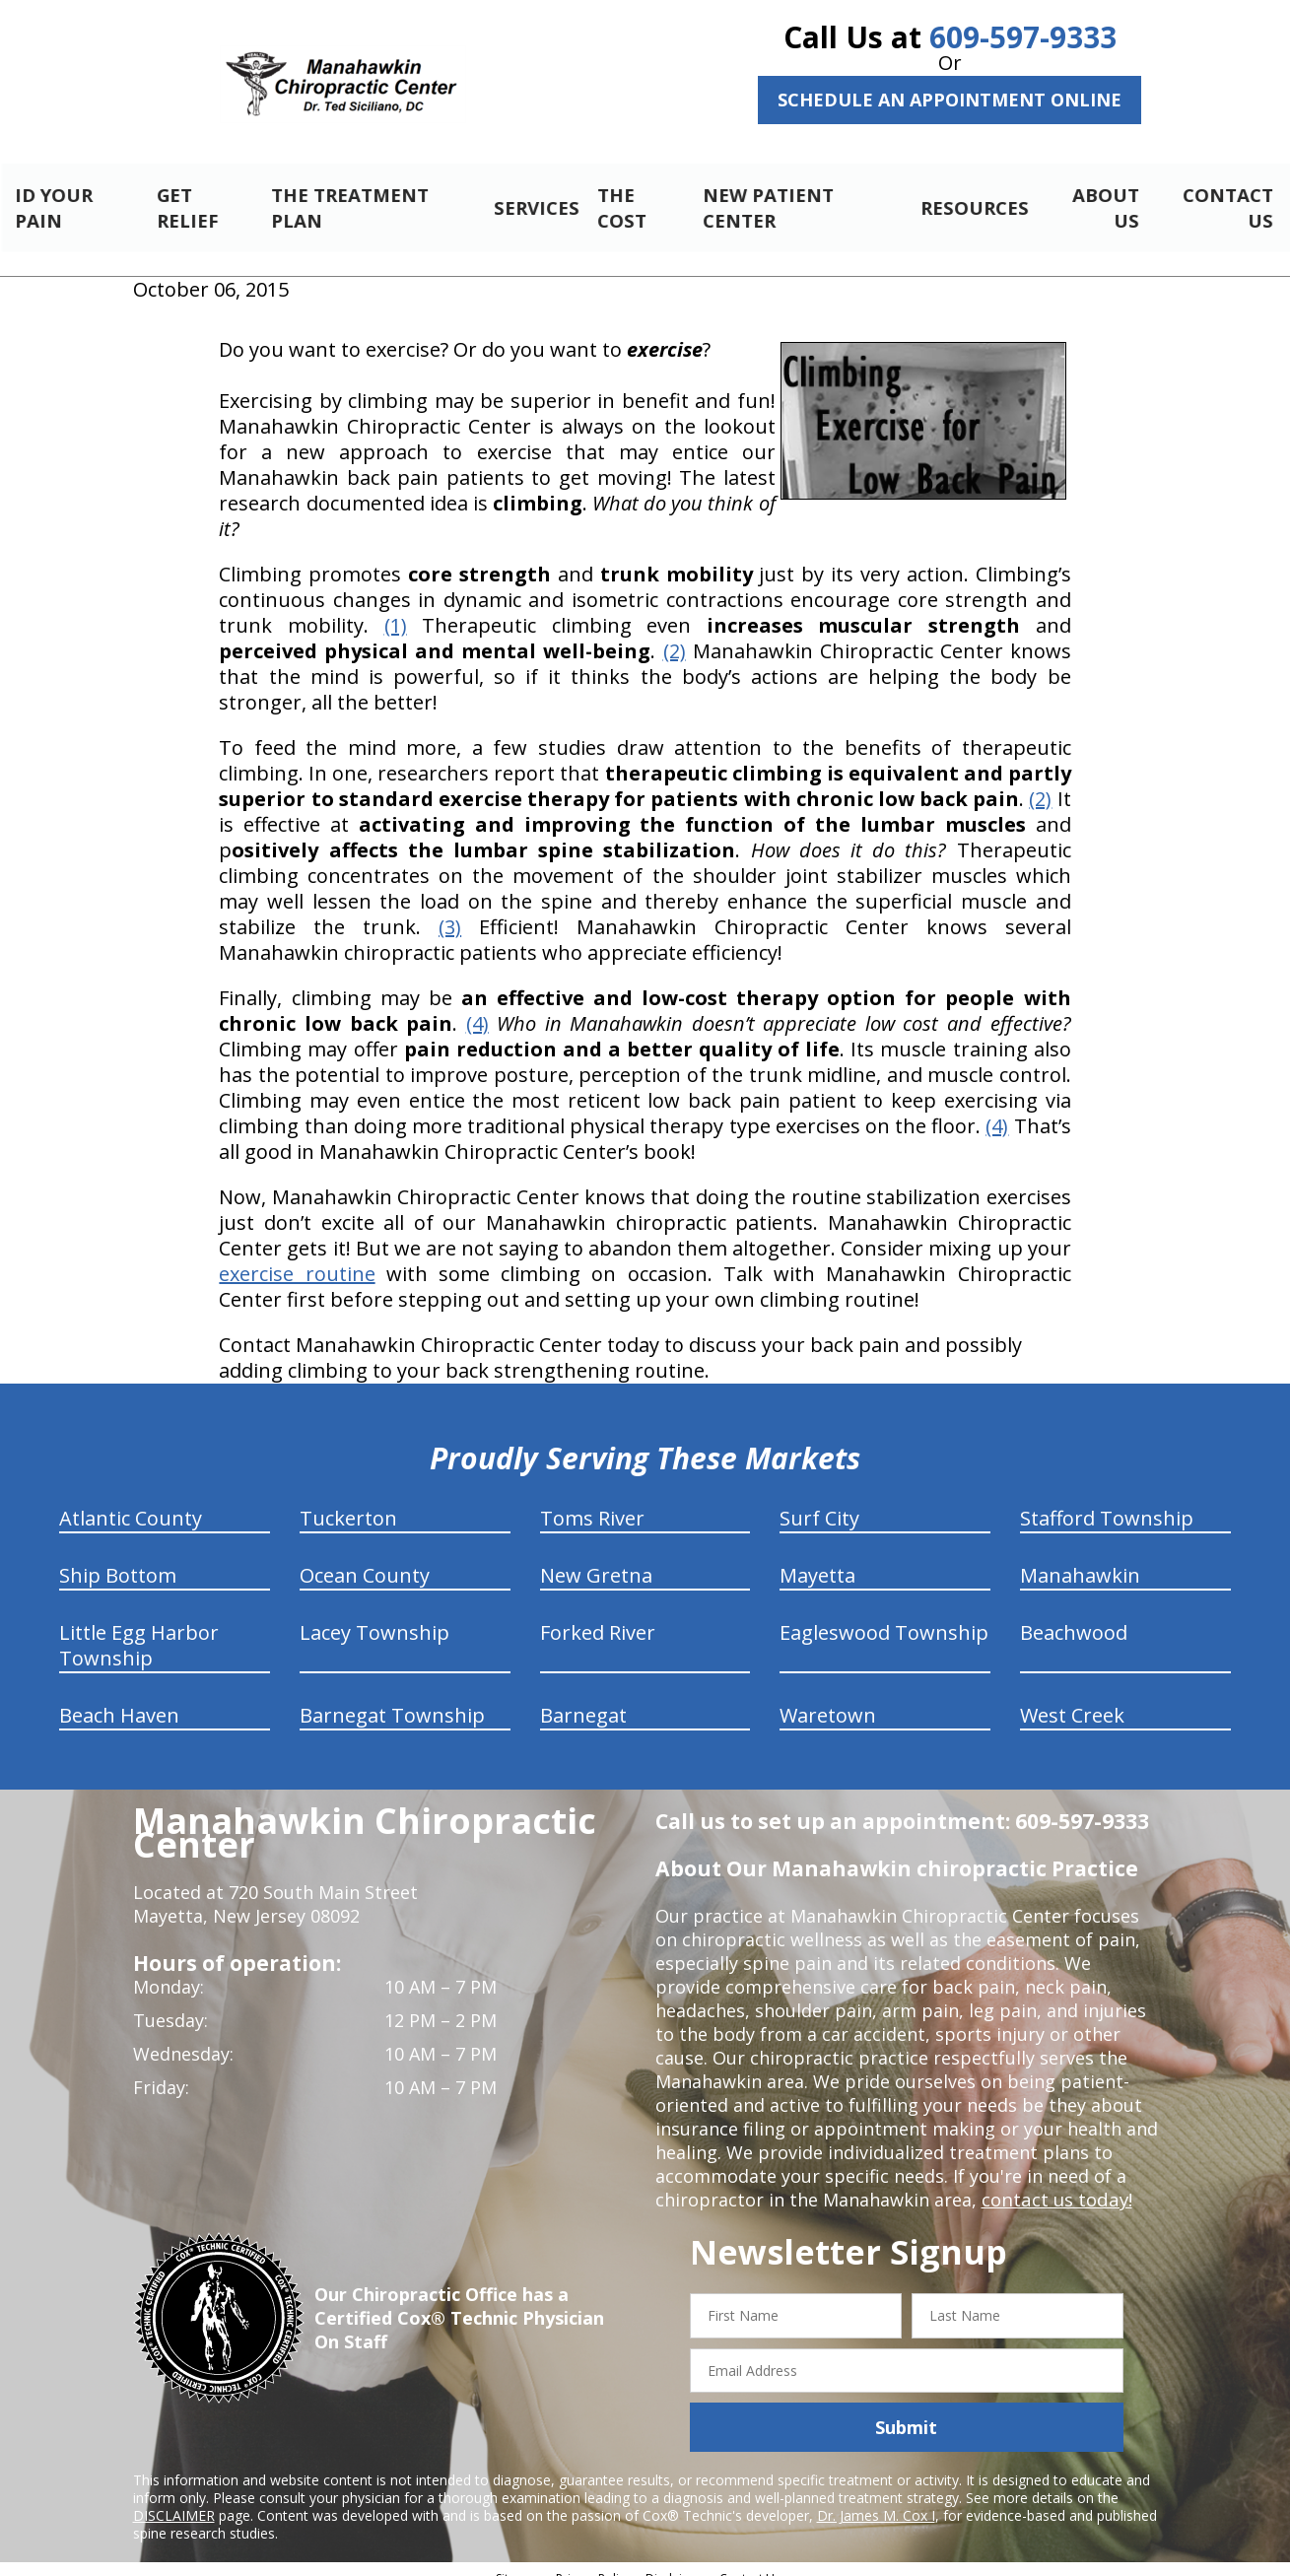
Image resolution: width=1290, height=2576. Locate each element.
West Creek (1072, 1698)
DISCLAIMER (174, 2498)
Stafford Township (1106, 1501)
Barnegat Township (392, 1698)
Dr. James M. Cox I (876, 2498)
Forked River (597, 1615)
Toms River (592, 1501)
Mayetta (817, 1558)
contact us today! (1055, 2183)
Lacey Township (374, 1615)
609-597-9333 (1023, 37)
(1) (395, 608)
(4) (477, 1006)
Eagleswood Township (884, 1615)
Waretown (828, 1698)
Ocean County (365, 1558)
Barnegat (583, 1698)
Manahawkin (1080, 1558)
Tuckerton (348, 1501)
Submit (906, 2410)
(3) (450, 910)
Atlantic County (130, 1501)
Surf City (819, 1501)
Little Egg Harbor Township (139, 1628)
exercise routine (296, 1257)
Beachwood (1073, 1615)
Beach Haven (119, 1698)
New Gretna (596, 1558)
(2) (674, 634)
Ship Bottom (117, 1558)
